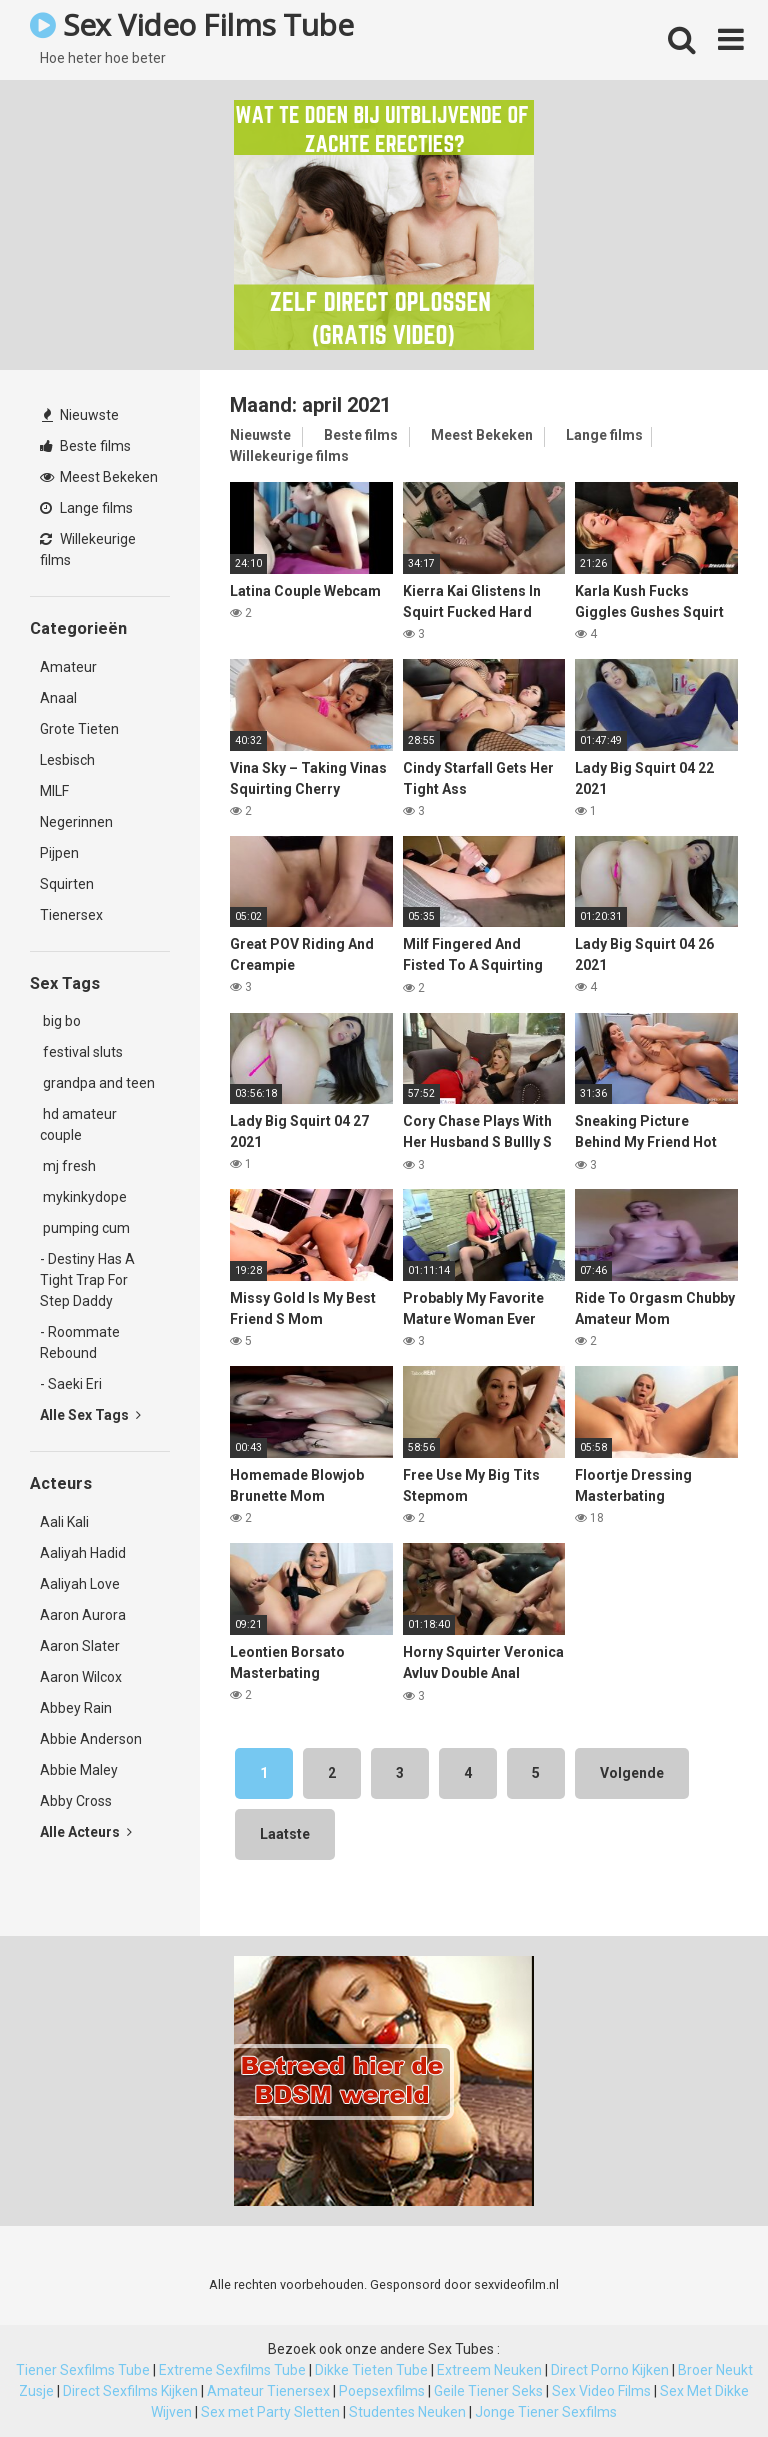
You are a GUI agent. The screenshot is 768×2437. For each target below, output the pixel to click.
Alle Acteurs (86, 1832)
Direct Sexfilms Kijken (130, 2391)
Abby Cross (76, 1801)
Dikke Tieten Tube (371, 2370)
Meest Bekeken (99, 477)
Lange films (86, 508)
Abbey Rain (76, 1708)
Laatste (285, 1834)
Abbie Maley (79, 1770)
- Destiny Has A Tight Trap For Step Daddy (87, 1280)
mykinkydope (83, 1197)
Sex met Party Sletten (270, 2412)
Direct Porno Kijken (610, 2370)
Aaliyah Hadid (83, 1553)
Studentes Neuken (407, 2412)
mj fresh (68, 1166)
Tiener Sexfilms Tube (83, 2370)
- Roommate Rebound (80, 1342)
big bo (60, 1021)
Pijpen (59, 853)
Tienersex (71, 915)
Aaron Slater (80, 1646)
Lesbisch (67, 760)
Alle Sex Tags (90, 1415)
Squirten (67, 884)
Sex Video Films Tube (191, 24)
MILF (54, 791)
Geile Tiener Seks (488, 2391)
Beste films (85, 446)
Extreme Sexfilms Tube (232, 2370)
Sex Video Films (601, 2391)
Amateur (68, 667)
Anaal (58, 698)
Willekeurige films (88, 549)
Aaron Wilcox (81, 1677)
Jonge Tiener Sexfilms (546, 2412)
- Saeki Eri (71, 1384)
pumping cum (85, 1228)
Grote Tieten (79, 729)
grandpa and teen (97, 1083)
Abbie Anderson (91, 1739)
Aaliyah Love (80, 1584)
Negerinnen (76, 822)
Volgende (632, 1773)
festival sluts (81, 1052)
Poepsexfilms (382, 2391)
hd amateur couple (78, 1124)
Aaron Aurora (83, 1615)
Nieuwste (80, 415)
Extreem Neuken (489, 2370)
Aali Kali (64, 1522)
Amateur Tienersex (268, 2391)
